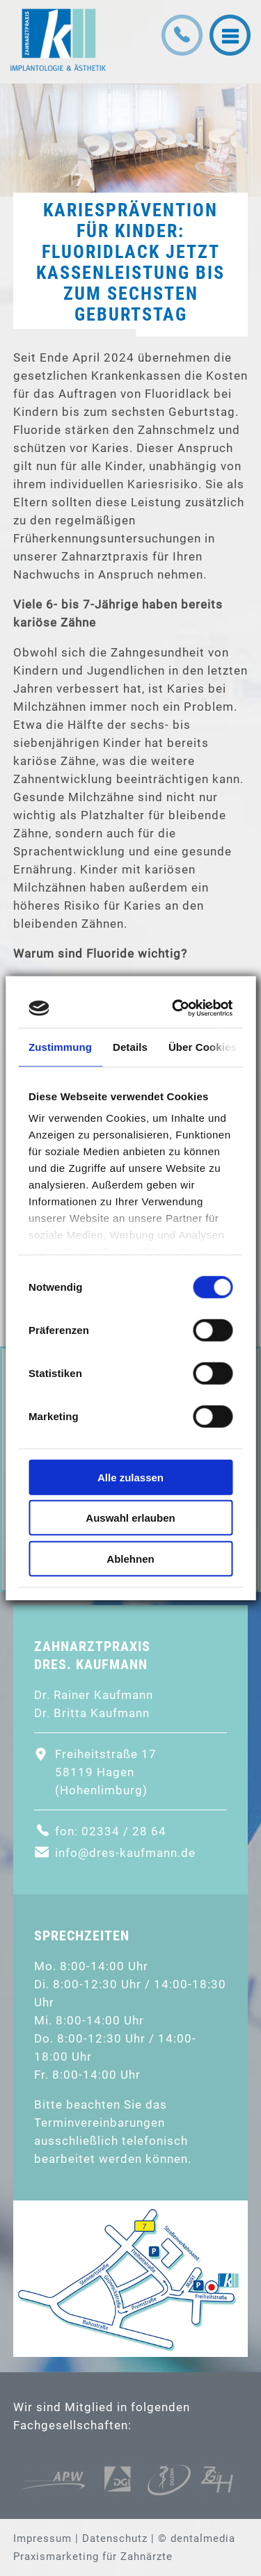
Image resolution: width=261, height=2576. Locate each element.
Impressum (42, 2538)
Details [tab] (130, 1046)
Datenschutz (115, 2538)
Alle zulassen (130, 1477)
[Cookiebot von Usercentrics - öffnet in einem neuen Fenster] (177, 1008)
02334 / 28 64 (123, 1831)
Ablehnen (130, 1558)
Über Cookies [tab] (202, 1046)
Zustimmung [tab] (60, 1046)
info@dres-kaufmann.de (125, 1853)
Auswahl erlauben (130, 1518)
